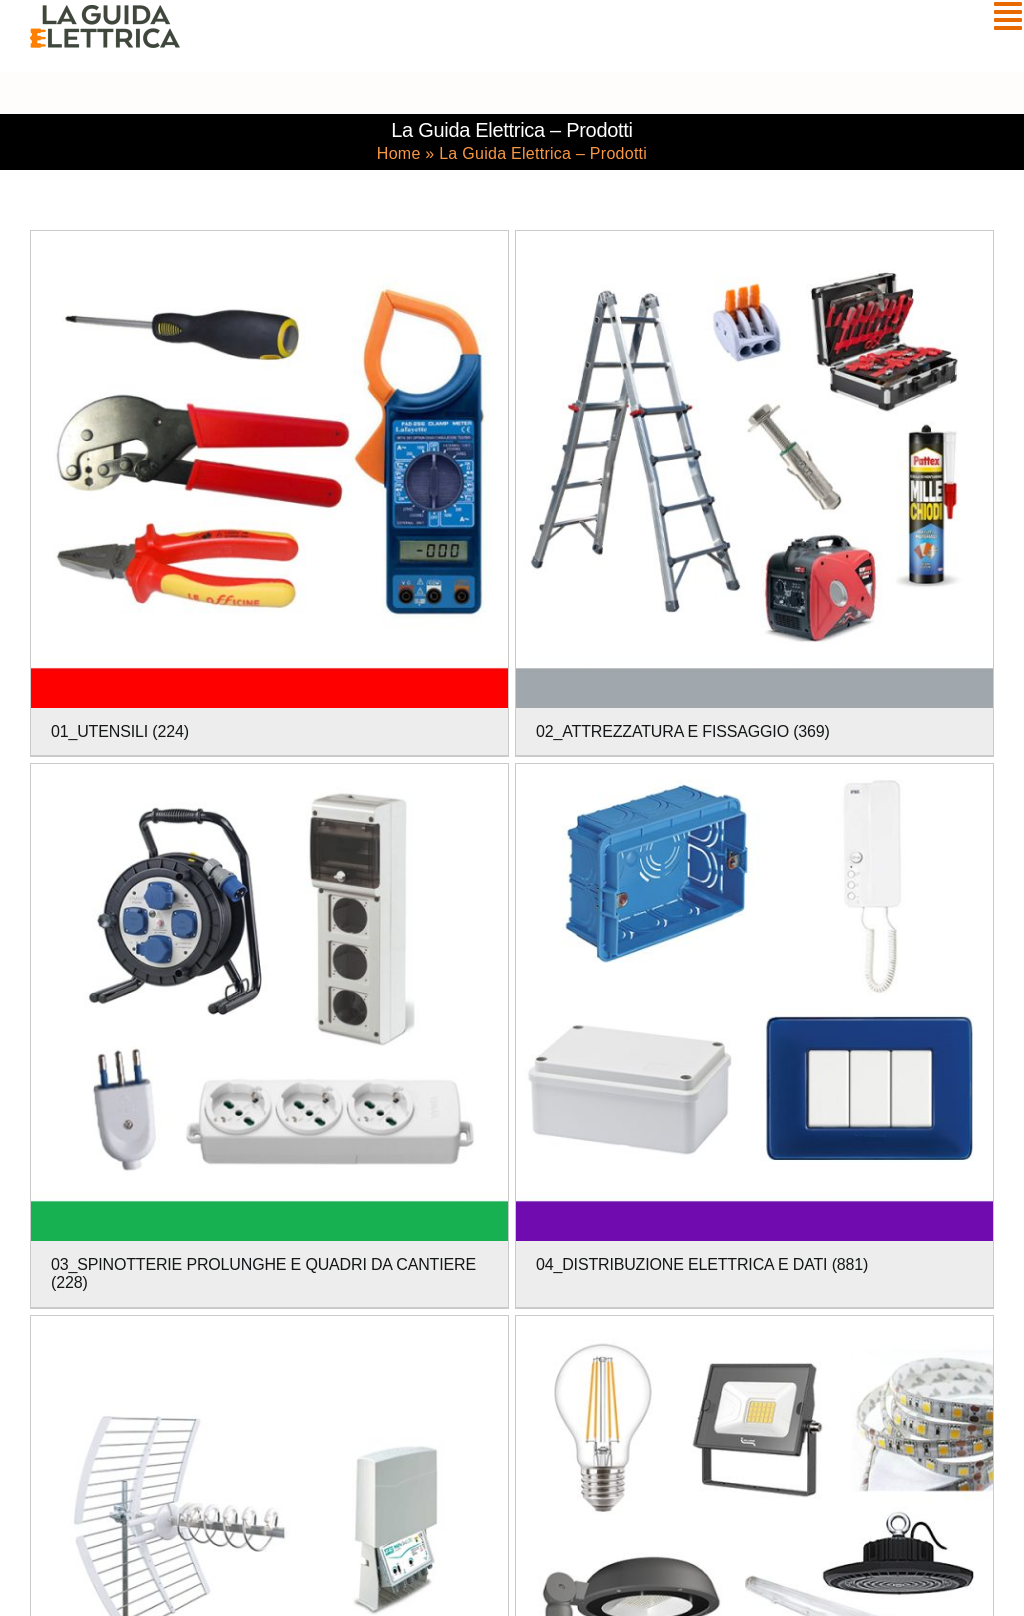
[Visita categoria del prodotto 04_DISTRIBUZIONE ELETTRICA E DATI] (754, 1026)
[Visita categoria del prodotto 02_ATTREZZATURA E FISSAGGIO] (754, 493)
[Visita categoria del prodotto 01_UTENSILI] (269, 493)
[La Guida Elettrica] (105, 14)
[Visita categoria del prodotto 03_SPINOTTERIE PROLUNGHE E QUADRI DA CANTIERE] (269, 1035)
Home (399, 153)
